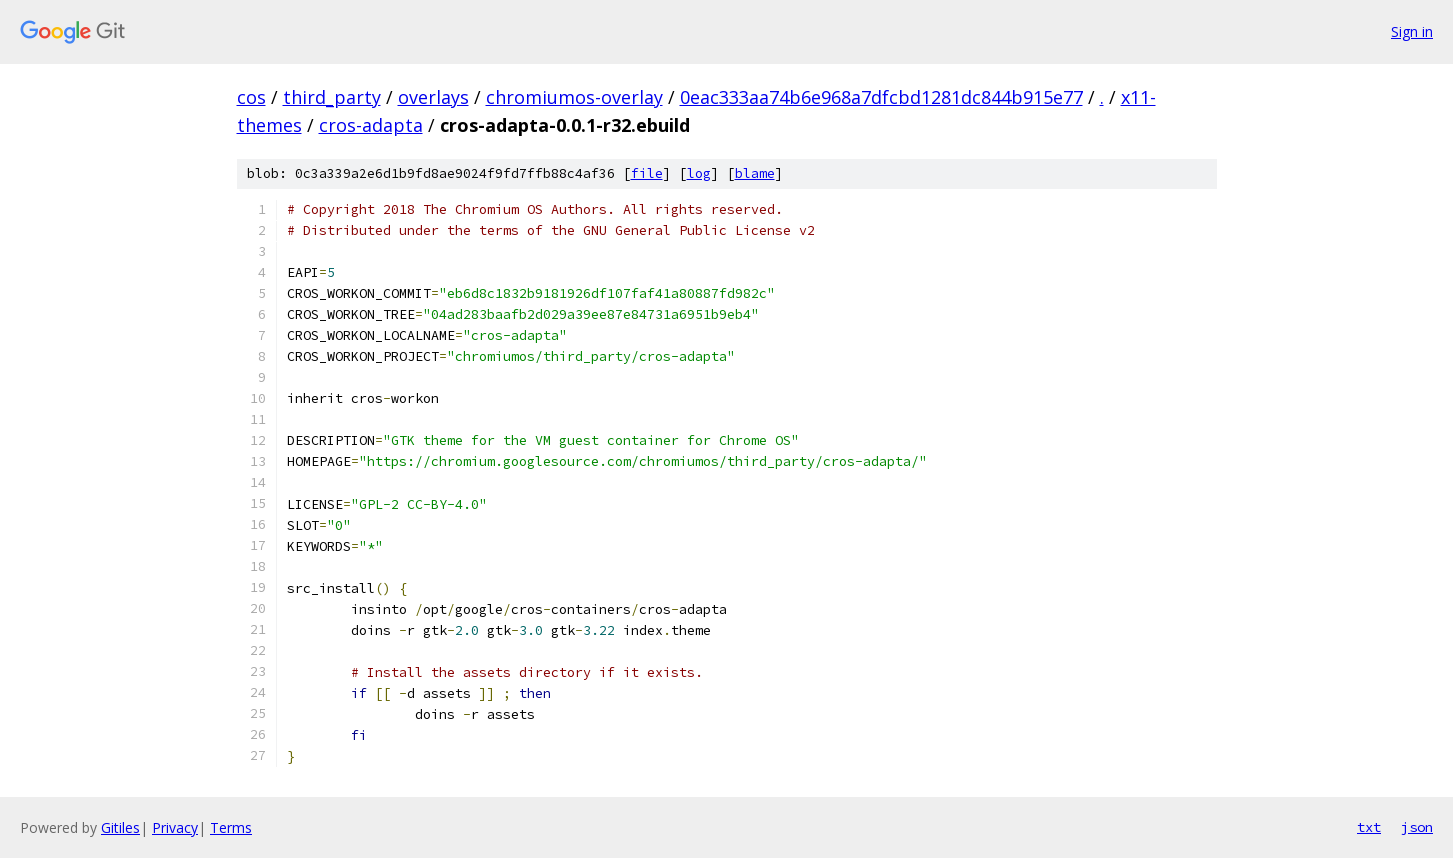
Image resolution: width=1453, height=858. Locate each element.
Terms (231, 827)
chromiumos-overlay (574, 97)
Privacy (175, 827)
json (1417, 827)
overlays (433, 97)
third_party (332, 97)
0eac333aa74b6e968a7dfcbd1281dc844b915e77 (881, 97)
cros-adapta (371, 125)
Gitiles (120, 827)
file (647, 173)
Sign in (1412, 31)
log (699, 173)
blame (755, 173)
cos (251, 97)
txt (1369, 827)
